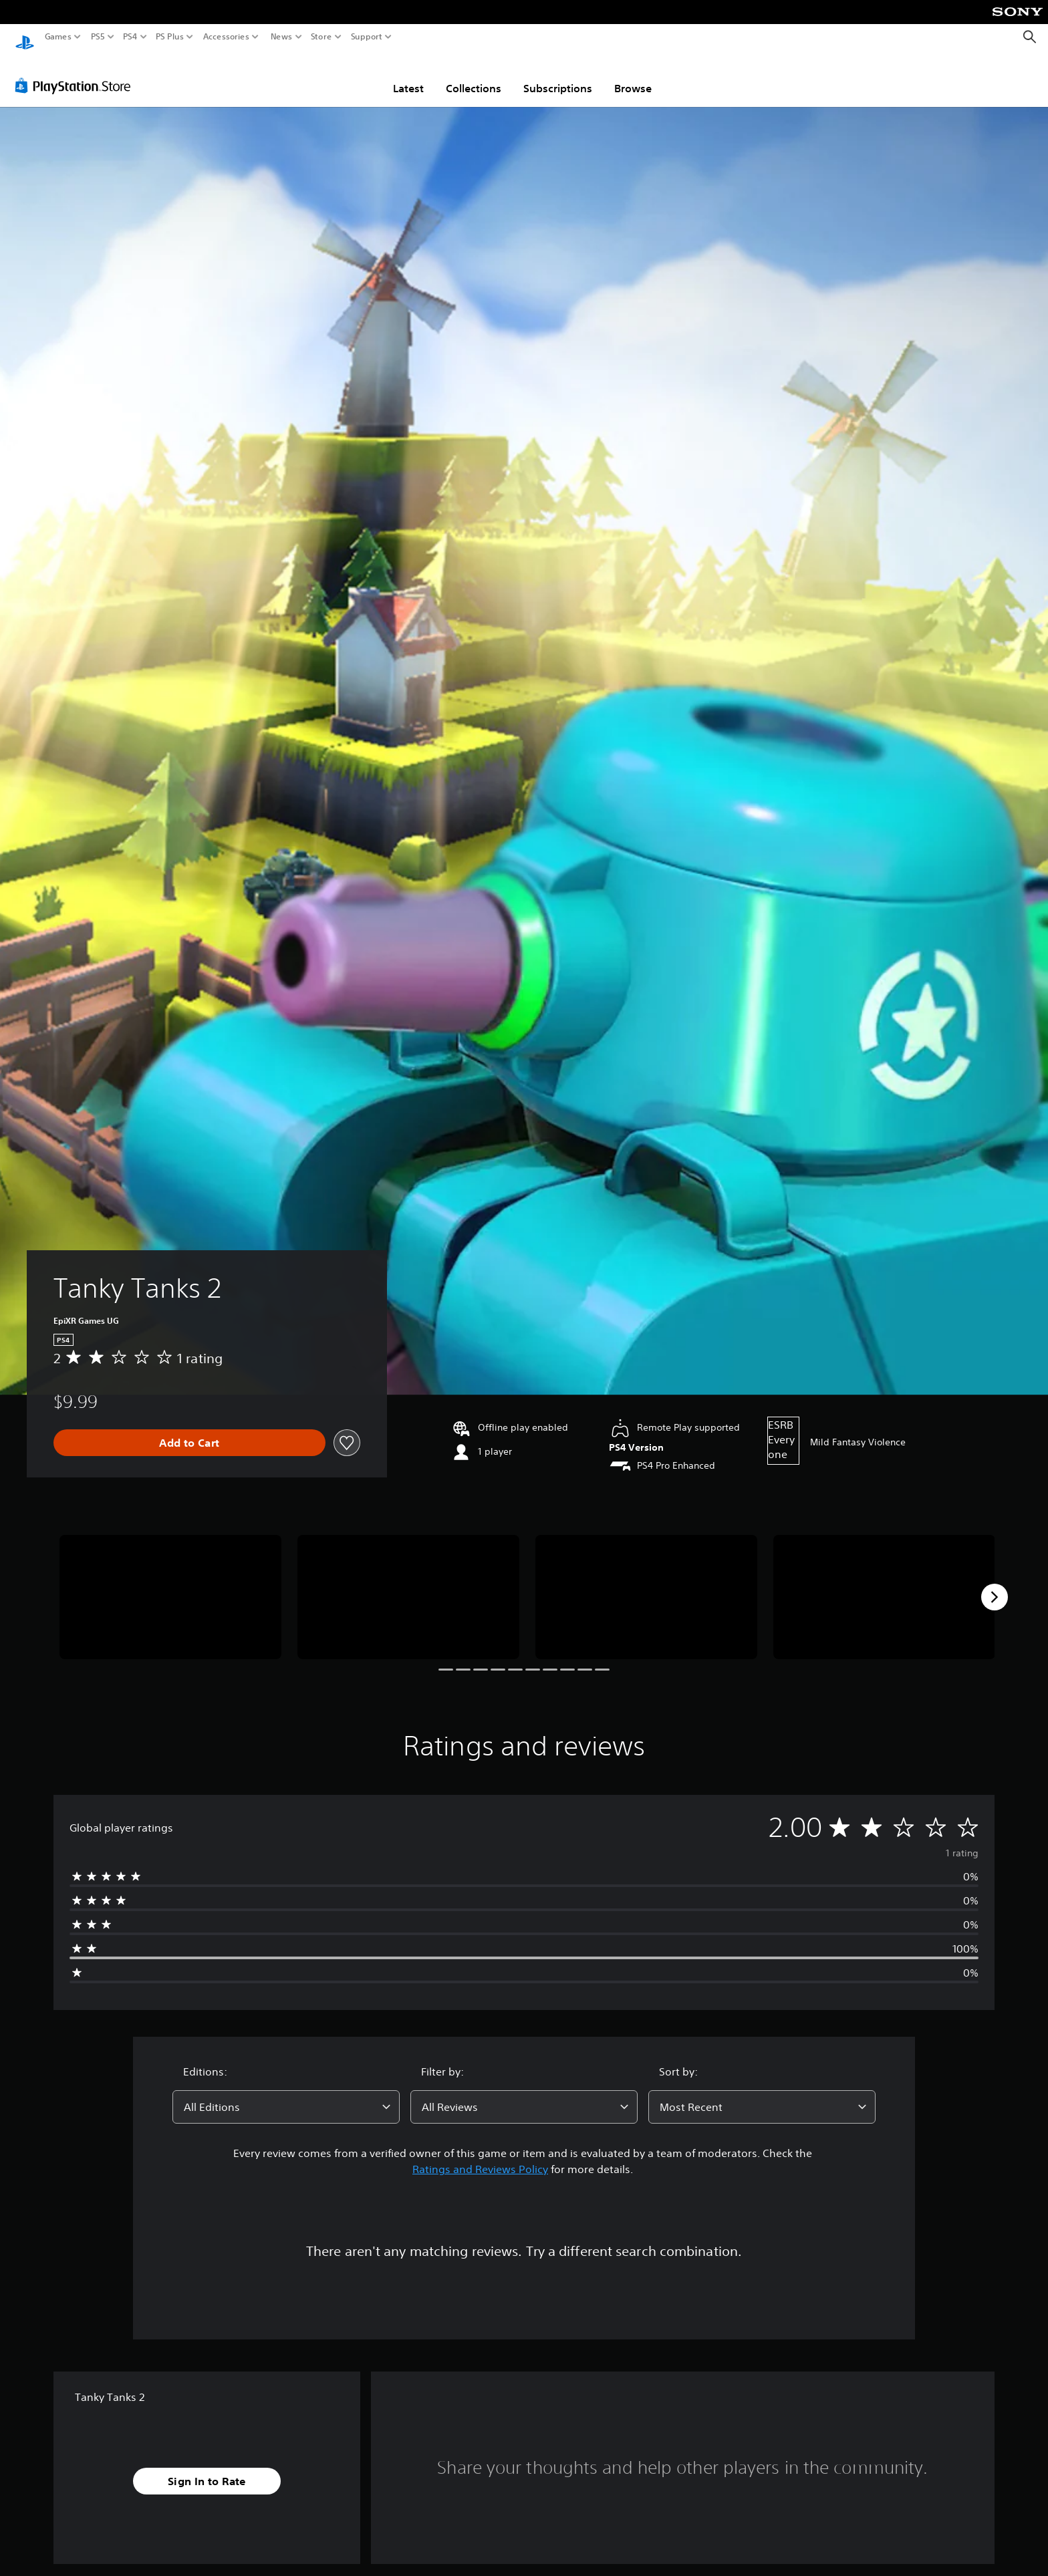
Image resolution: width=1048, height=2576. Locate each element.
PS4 (130, 36)
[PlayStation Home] (24, 37)
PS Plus (170, 36)
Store (321, 36)
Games (58, 36)
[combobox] (286, 2094)
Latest (408, 75)
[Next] (994, 1584)
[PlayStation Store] (76, 73)
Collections (473, 75)
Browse (633, 75)
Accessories (226, 36)
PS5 (98, 36)
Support (367, 36)
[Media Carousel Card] (170, 1584)
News (281, 36)
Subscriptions (557, 75)
